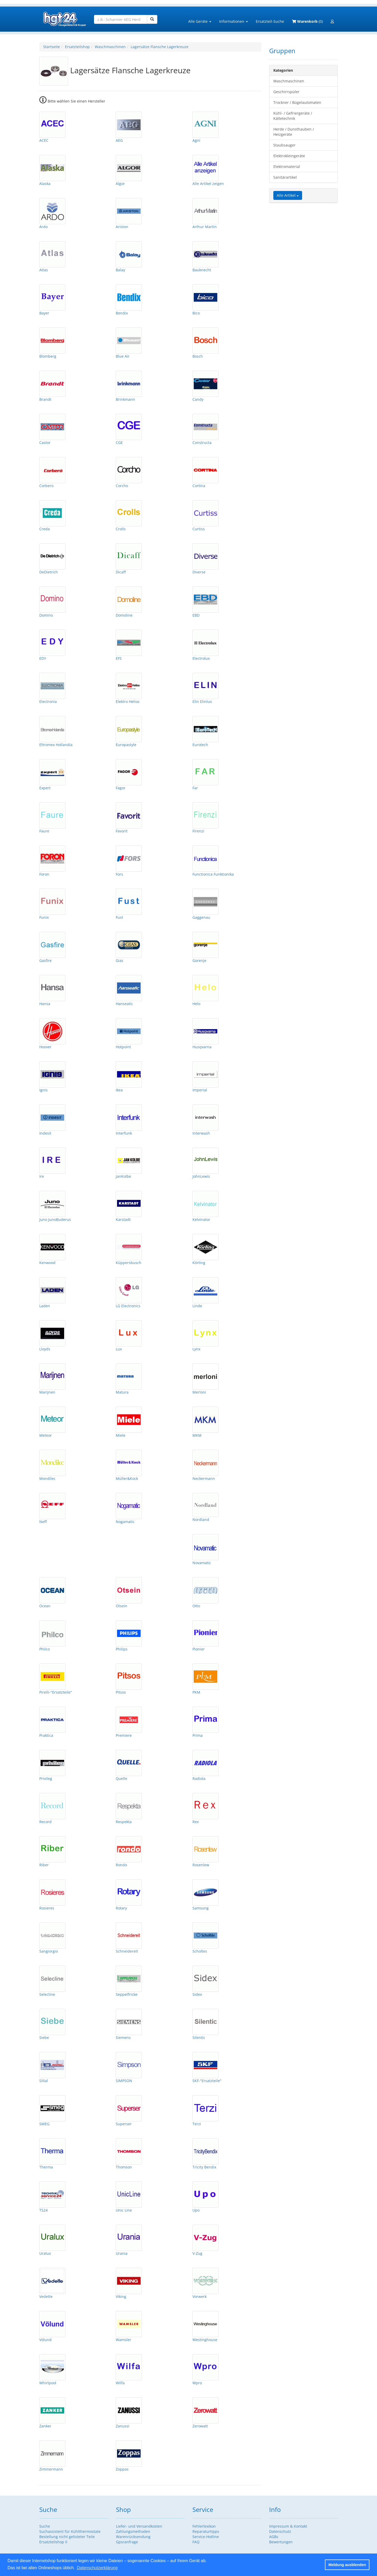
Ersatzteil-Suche (270, 21)
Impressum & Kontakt (288, 2526)
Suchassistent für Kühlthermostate (70, 2531)
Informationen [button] (233, 21)
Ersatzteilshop (77, 46)
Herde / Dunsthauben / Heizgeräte (293, 132)
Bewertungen (281, 2541)
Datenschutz (280, 2531)
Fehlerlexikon (204, 2526)
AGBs (273, 2536)
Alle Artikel (288, 195)
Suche (44, 2526)
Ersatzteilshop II (53, 2541)
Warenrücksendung (133, 2536)
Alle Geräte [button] (199, 21)
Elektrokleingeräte (289, 155)
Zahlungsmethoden (133, 2531)
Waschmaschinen (110, 46)
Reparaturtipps (205, 2531)
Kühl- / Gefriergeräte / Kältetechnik (292, 116)
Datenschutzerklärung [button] (97, 2568)
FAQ (195, 2541)
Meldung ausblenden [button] (347, 2565)
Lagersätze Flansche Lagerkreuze (159, 46)
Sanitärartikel (285, 177)
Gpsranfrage (127, 2541)
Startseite (51, 46)
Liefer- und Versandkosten (139, 2526)
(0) (307, 21)
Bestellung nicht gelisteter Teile (67, 2536)
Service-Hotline (205, 2536)
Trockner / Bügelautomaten (297, 102)
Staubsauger (284, 145)
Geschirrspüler (286, 91)
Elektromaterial (286, 166)
